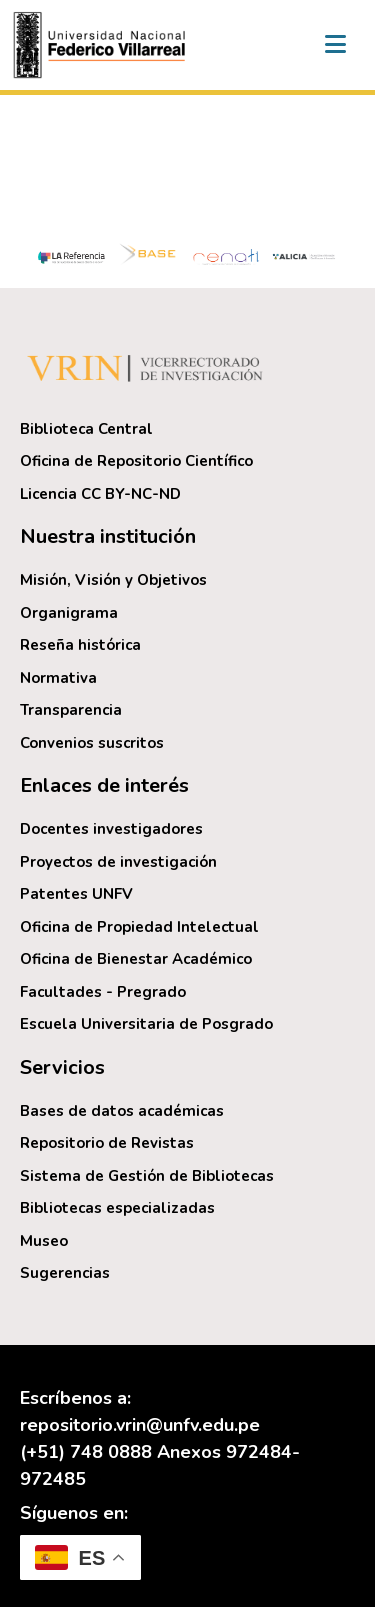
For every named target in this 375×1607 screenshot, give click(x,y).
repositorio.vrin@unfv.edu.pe (140, 1425)
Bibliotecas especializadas (117, 1208)
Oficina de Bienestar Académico (136, 959)
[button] (102, 45)
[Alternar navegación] (335, 45)
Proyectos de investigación (118, 862)
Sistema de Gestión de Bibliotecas (147, 1176)
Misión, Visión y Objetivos (113, 580)
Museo (44, 1241)
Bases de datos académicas (122, 1111)
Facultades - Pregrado (103, 992)
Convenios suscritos (92, 743)
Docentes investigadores (111, 829)
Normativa (58, 678)
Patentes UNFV (76, 894)
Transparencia (71, 710)
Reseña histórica (80, 645)
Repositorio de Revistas (107, 1143)
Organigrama (69, 613)
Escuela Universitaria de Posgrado (146, 1024)
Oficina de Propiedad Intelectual (139, 927)
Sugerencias (65, 1273)
